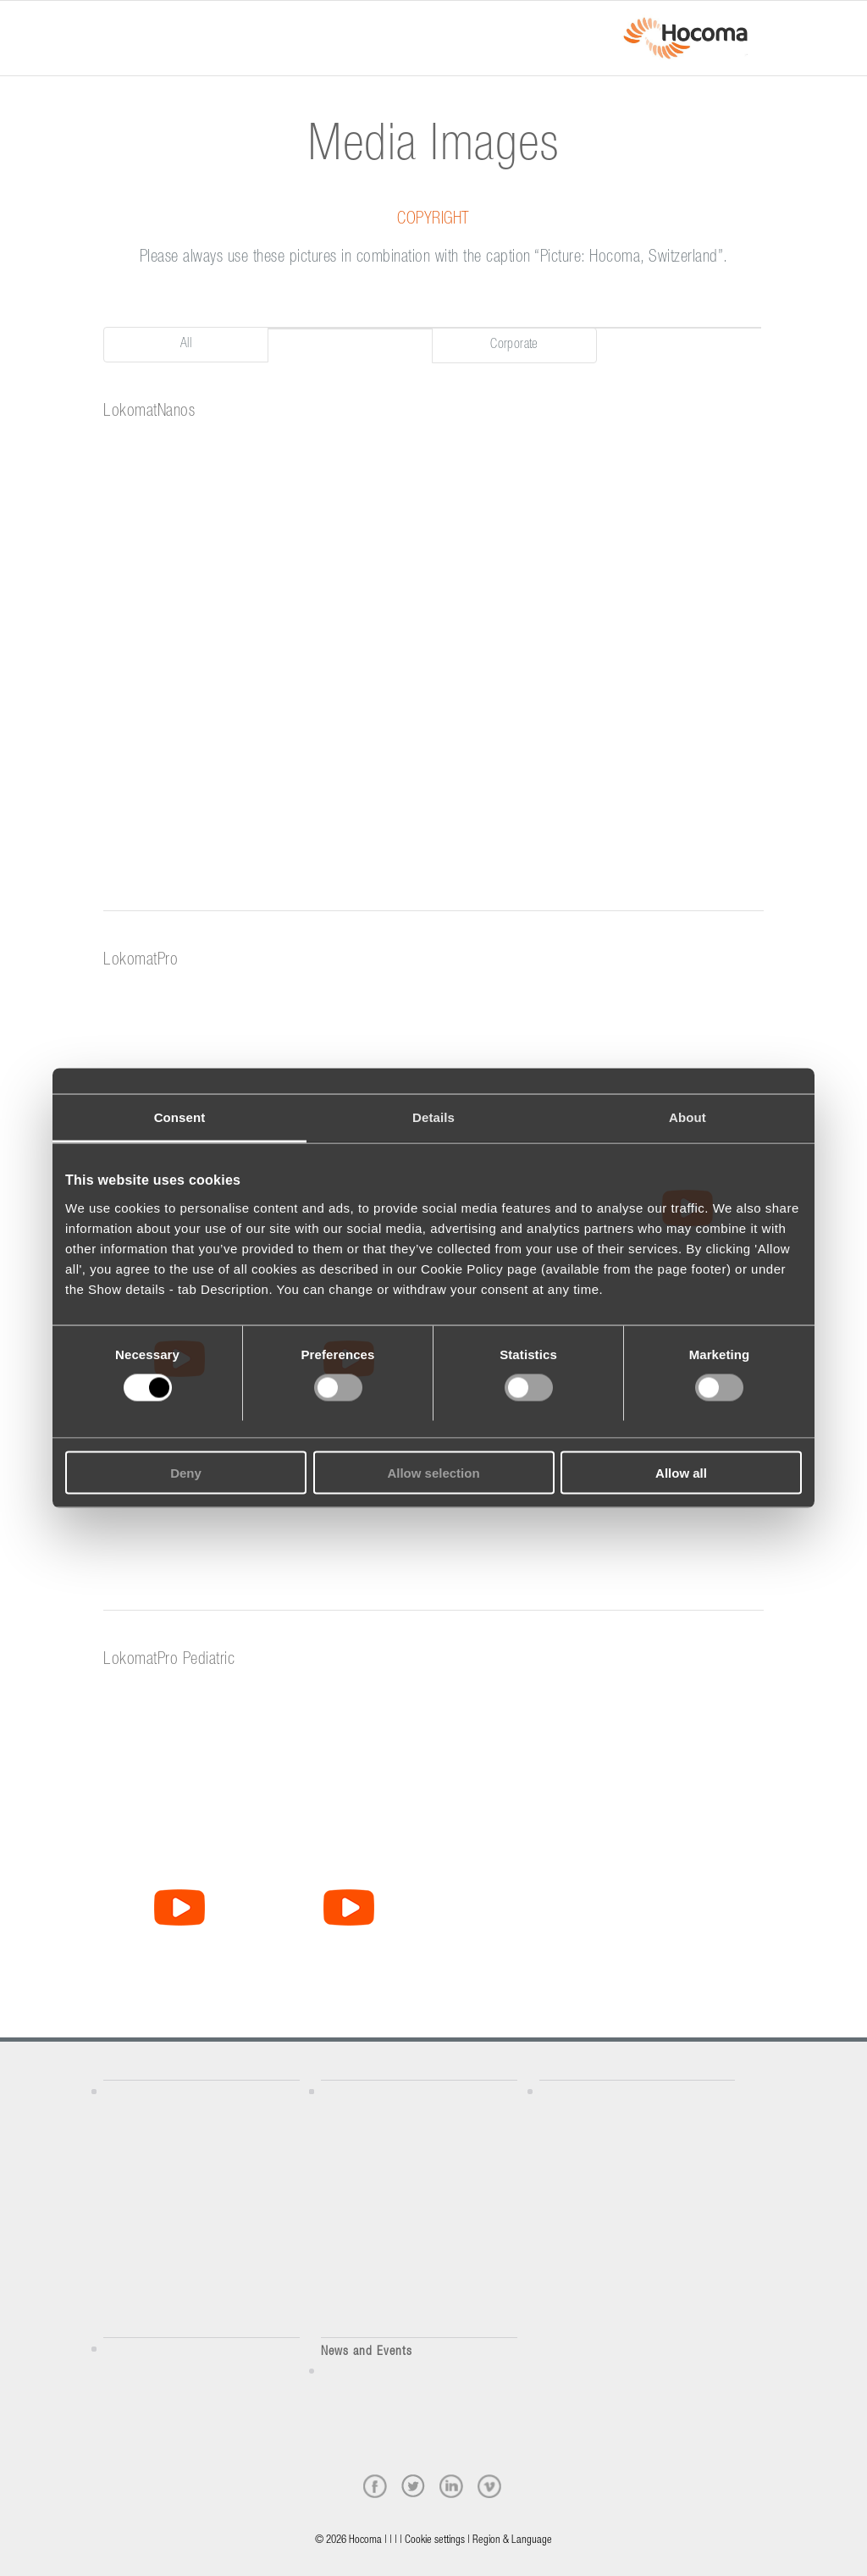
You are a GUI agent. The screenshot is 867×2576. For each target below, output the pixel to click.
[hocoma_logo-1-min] (685, 38)
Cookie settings (435, 2540)
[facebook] (375, 2486)
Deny (186, 1472)
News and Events (366, 2352)
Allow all (681, 1472)
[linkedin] (451, 2486)
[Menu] (108, 23)
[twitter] (413, 2486)
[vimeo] (489, 2486)
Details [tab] (433, 1117)
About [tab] (687, 1117)
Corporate (514, 345)
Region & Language (512, 2540)
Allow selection (433, 1472)
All (185, 344)
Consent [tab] (180, 1117)
